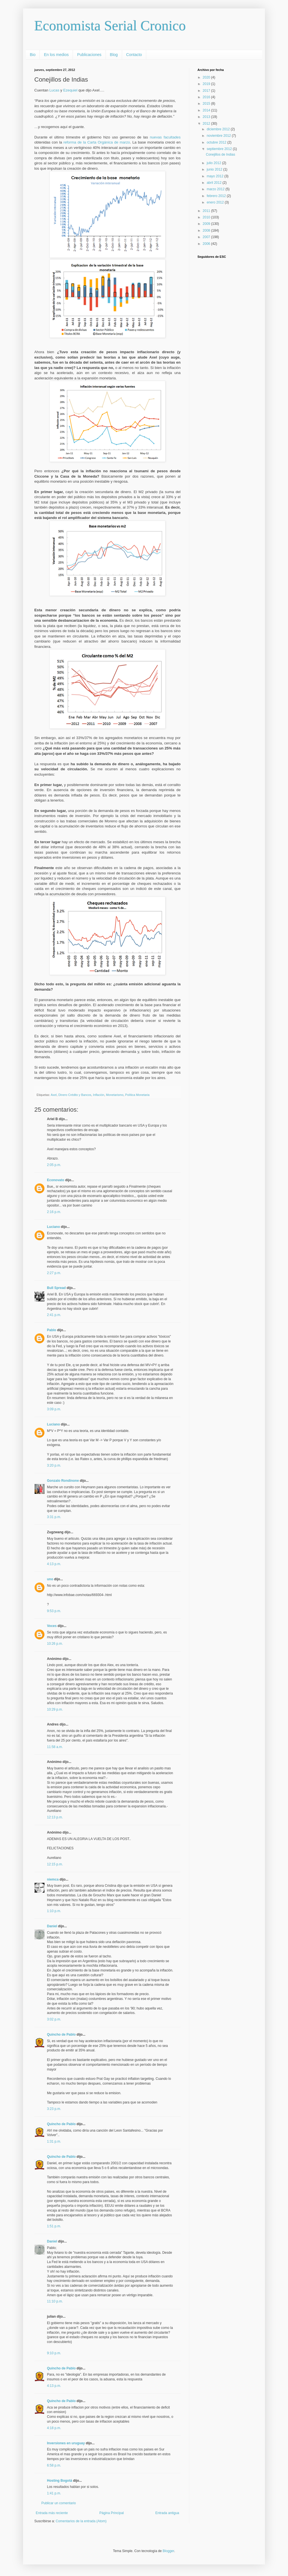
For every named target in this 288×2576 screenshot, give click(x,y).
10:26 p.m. (55, 1644)
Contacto (134, 54)
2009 (207, 224)
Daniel (52, 1926)
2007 (207, 237)
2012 (207, 124)
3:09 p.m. (54, 1409)
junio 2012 (215, 169)
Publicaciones (89, 54)
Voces (52, 1626)
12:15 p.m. (55, 1864)
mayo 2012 (215, 176)
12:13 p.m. (55, 1817)
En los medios (56, 54)
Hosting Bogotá (59, 2481)
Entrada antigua (167, 2513)
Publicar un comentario (58, 2503)
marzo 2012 (216, 189)
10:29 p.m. (55, 1709)
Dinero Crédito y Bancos (74, 1094)
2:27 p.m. (54, 1273)
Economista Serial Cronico (110, 25)
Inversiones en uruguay (66, 2443)
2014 (207, 110)
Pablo (51, 1330)
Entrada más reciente (52, 2513)
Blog (114, 54)
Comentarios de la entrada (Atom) (81, 2521)
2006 (207, 244)
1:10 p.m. (54, 1911)
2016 (207, 97)
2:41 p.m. (54, 1315)
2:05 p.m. (54, 1165)
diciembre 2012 (219, 129)
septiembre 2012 (220, 149)
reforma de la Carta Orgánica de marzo (96, 142)
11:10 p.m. (55, 2301)
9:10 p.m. (54, 2353)
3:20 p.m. (54, 1465)
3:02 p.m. (54, 2019)
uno (50, 1579)
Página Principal (111, 2513)
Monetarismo (114, 1094)
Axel (54, 1094)
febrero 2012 (217, 196)
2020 (207, 77)
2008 (207, 230)
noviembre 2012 (219, 136)
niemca (52, 1879)
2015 (207, 104)
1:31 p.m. (54, 2141)
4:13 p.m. (54, 1564)
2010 (207, 217)
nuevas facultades (165, 137)
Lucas (54, 90)
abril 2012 (214, 183)
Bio (32, 54)
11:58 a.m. (55, 1747)
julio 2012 (214, 163)
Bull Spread (56, 1288)
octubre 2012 (217, 142)
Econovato (55, 1180)
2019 (207, 84)
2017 (207, 91)
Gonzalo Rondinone (63, 1481)
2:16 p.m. (54, 1212)
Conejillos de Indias (220, 154)
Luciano (53, 1227)
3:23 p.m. (54, 2109)
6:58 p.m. (54, 2465)
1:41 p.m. (54, 2493)
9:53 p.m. (54, 1611)
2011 (207, 211)
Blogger (168, 2551)
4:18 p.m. (54, 2428)
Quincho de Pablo (61, 2034)
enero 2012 (216, 202)
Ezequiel (70, 90)
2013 (207, 117)
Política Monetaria (137, 1094)
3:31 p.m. (54, 1517)
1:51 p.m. (54, 2226)
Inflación (98, 1094)
